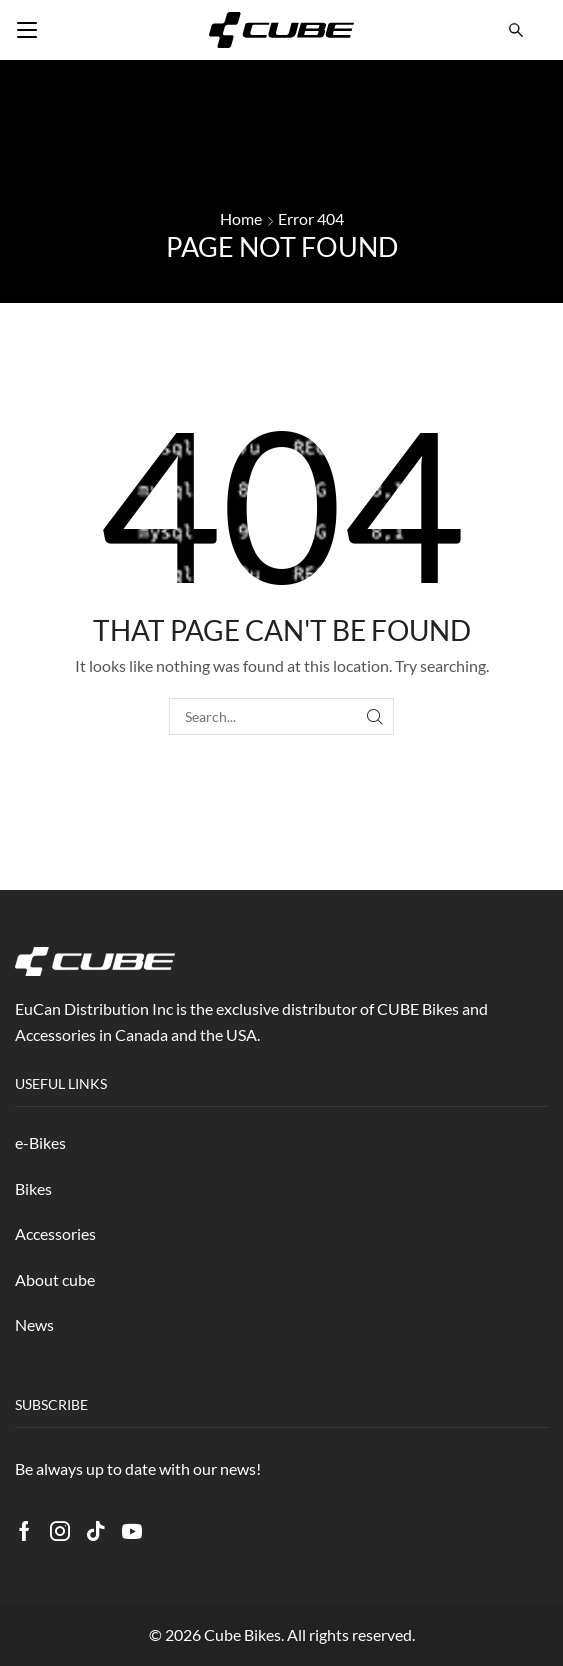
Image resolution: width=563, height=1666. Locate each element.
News (34, 1324)
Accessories (55, 1233)
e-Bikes (40, 1142)
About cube (55, 1279)
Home (241, 218)
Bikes (33, 1188)
